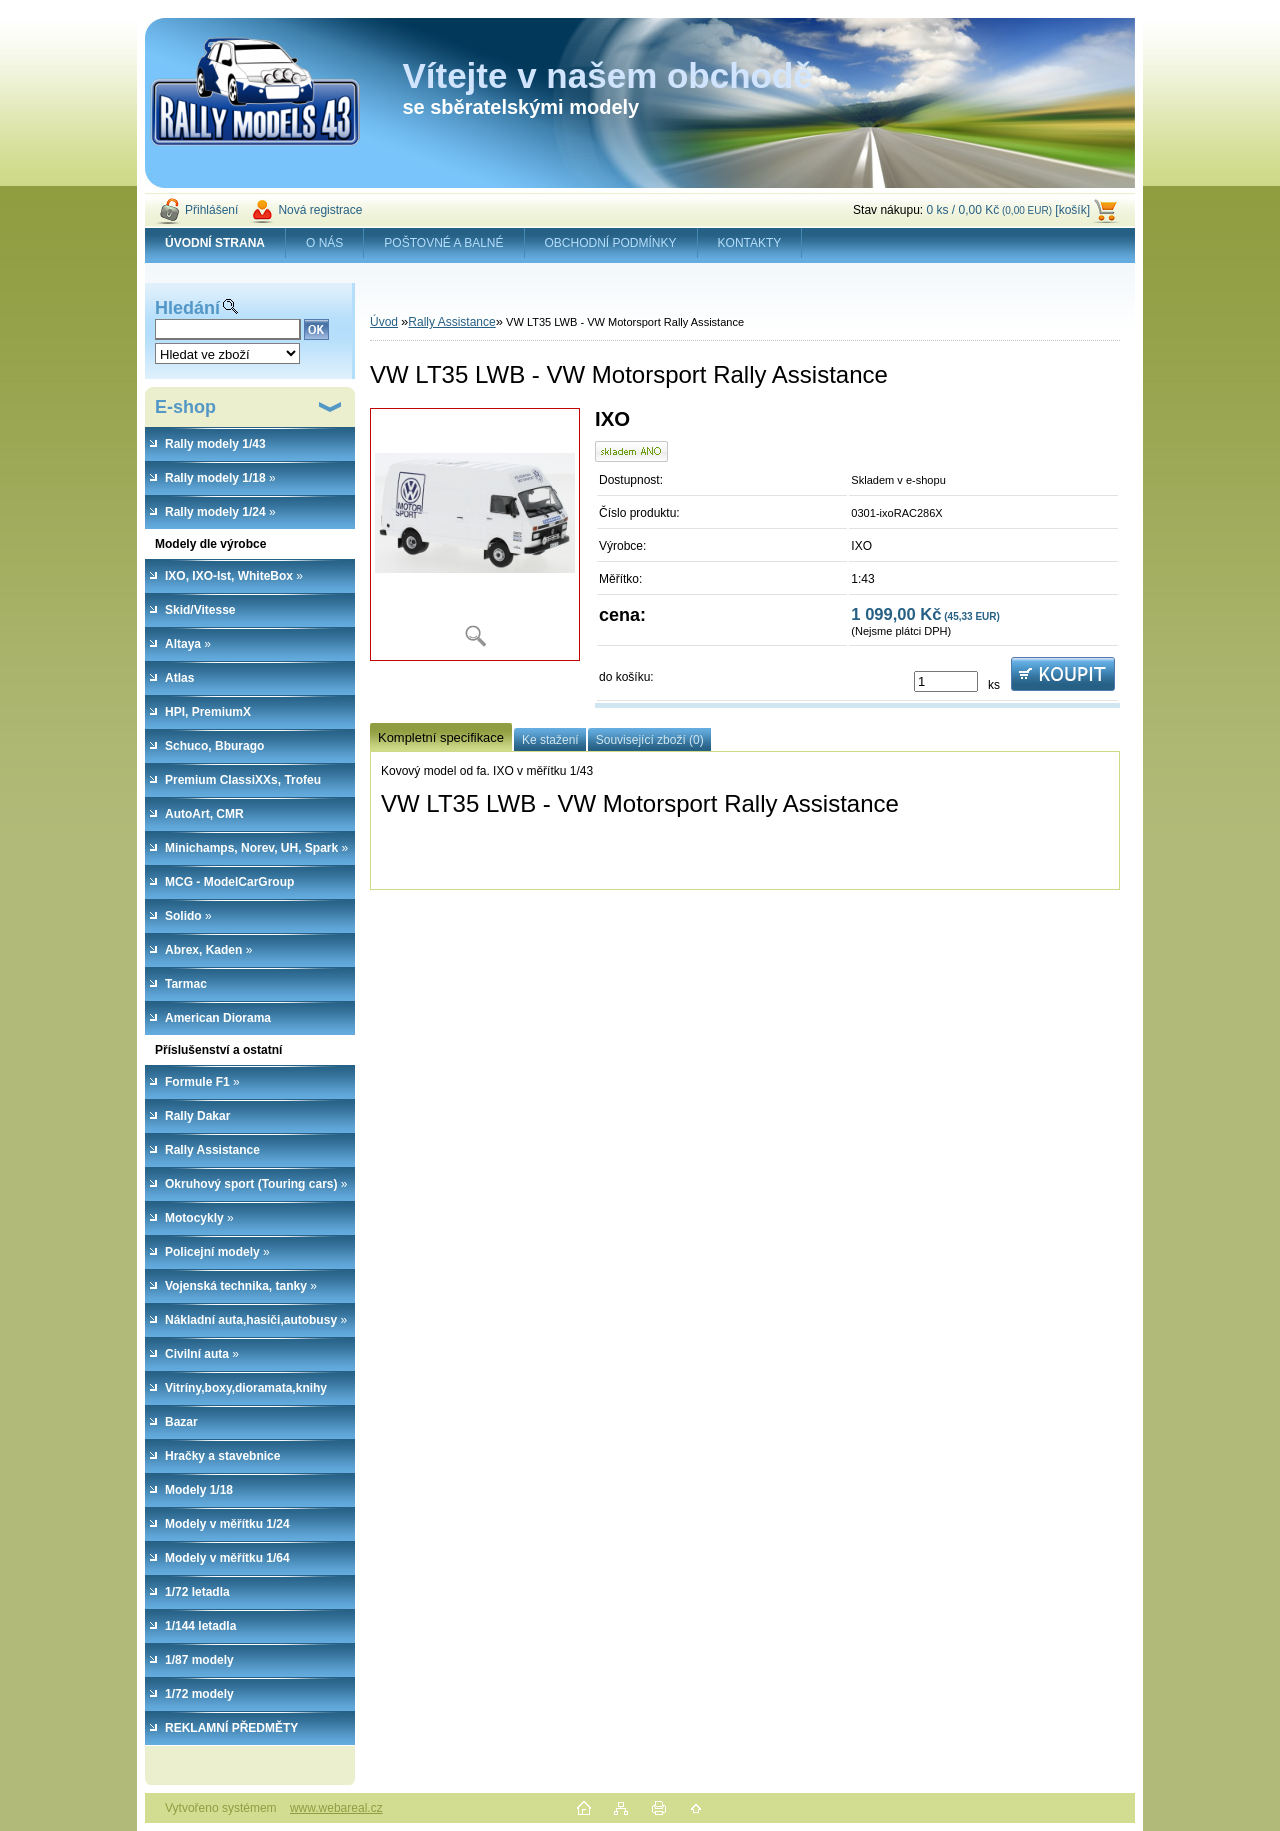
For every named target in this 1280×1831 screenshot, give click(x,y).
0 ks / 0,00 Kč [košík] (1008, 210)
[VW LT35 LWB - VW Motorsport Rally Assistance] (475, 534)
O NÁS (324, 243)
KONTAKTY (750, 243)
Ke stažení (550, 740)
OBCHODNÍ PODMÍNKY (611, 243)
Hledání (187, 308)
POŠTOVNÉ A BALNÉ (443, 243)
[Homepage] (215, 243)
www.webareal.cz (336, 1808)
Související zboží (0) (650, 740)
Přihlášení (211, 210)
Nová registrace (320, 210)
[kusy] (946, 681)
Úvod (384, 322)
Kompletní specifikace (441, 737)
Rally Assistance (451, 322)
